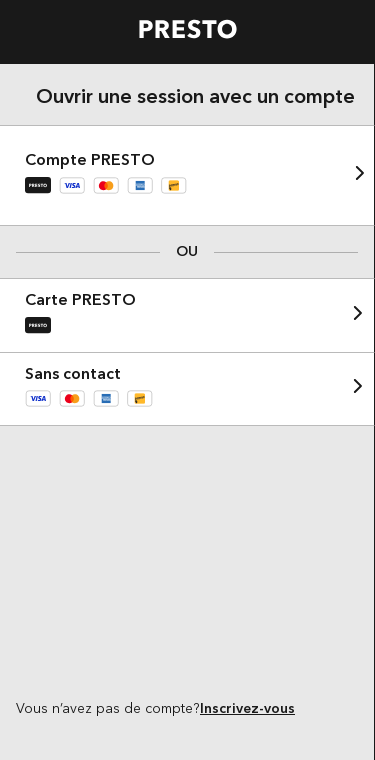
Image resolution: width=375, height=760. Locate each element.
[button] (187, 175)
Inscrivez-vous (247, 709)
